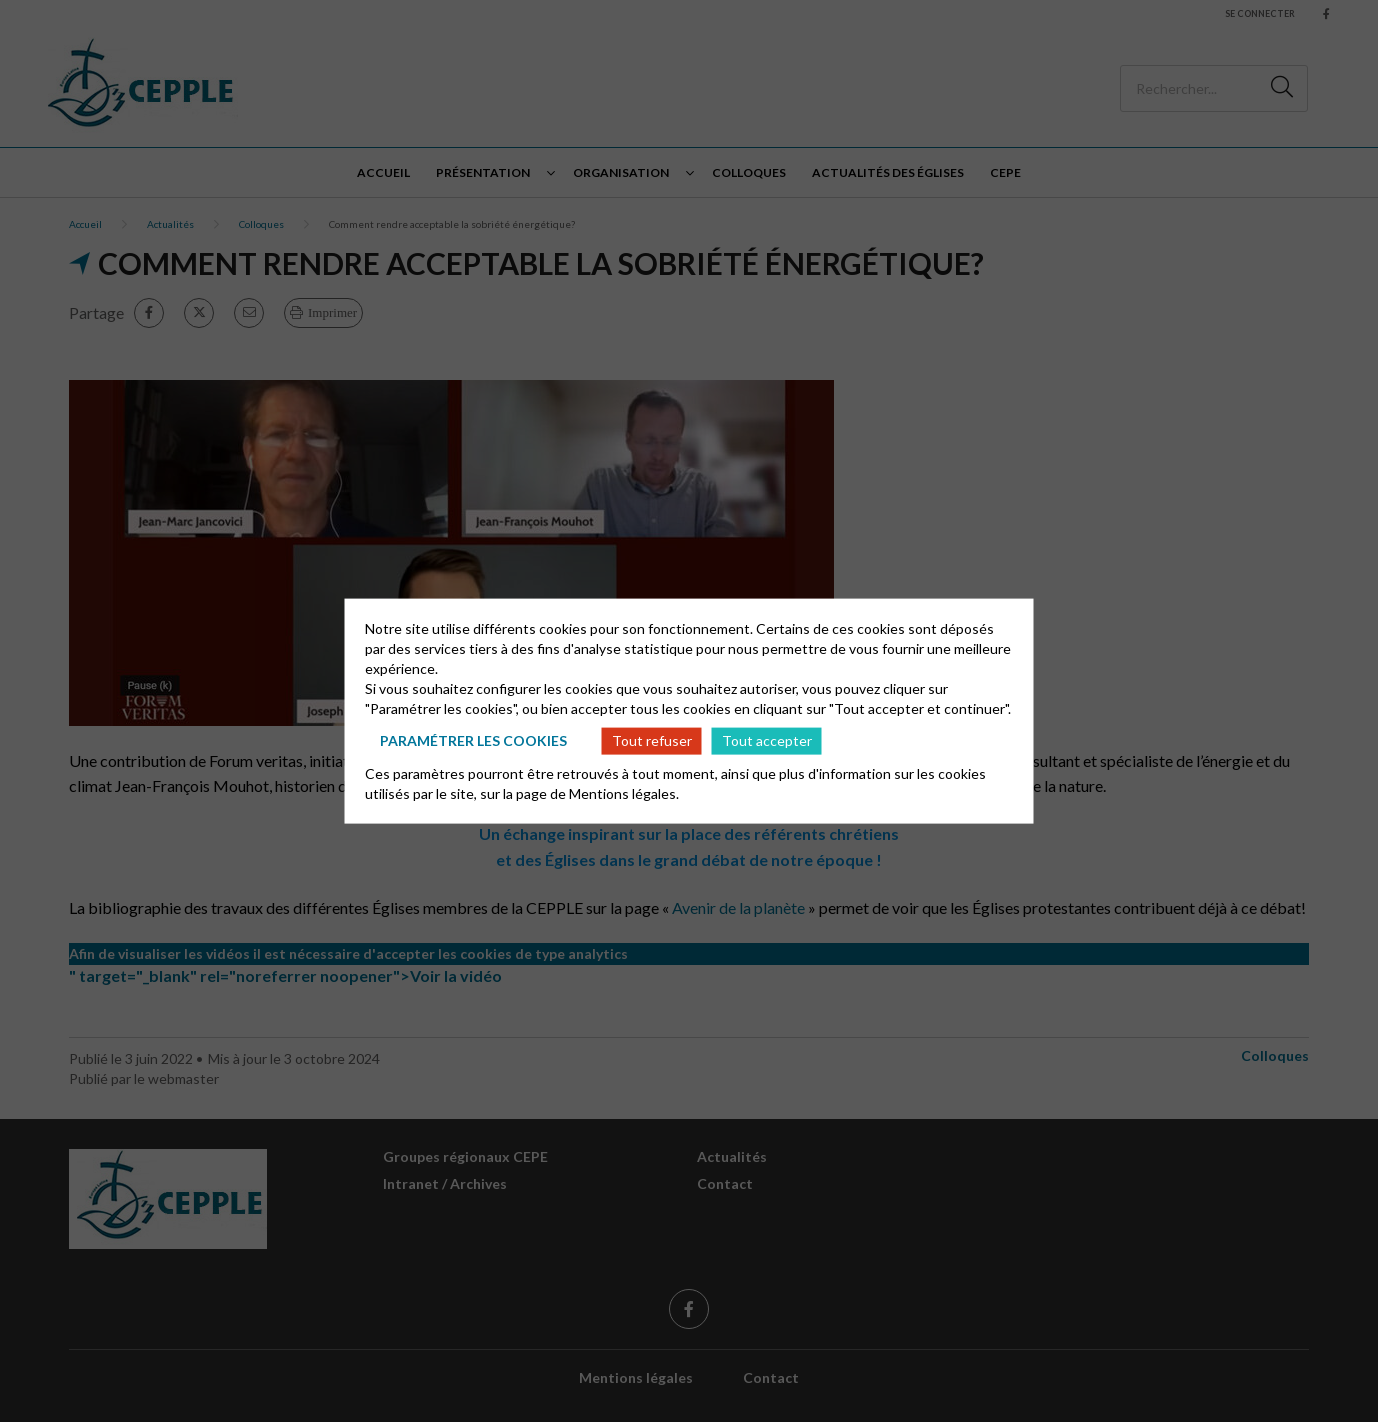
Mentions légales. (624, 792)
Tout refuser (652, 740)
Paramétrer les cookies (473, 740)
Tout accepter (767, 740)
